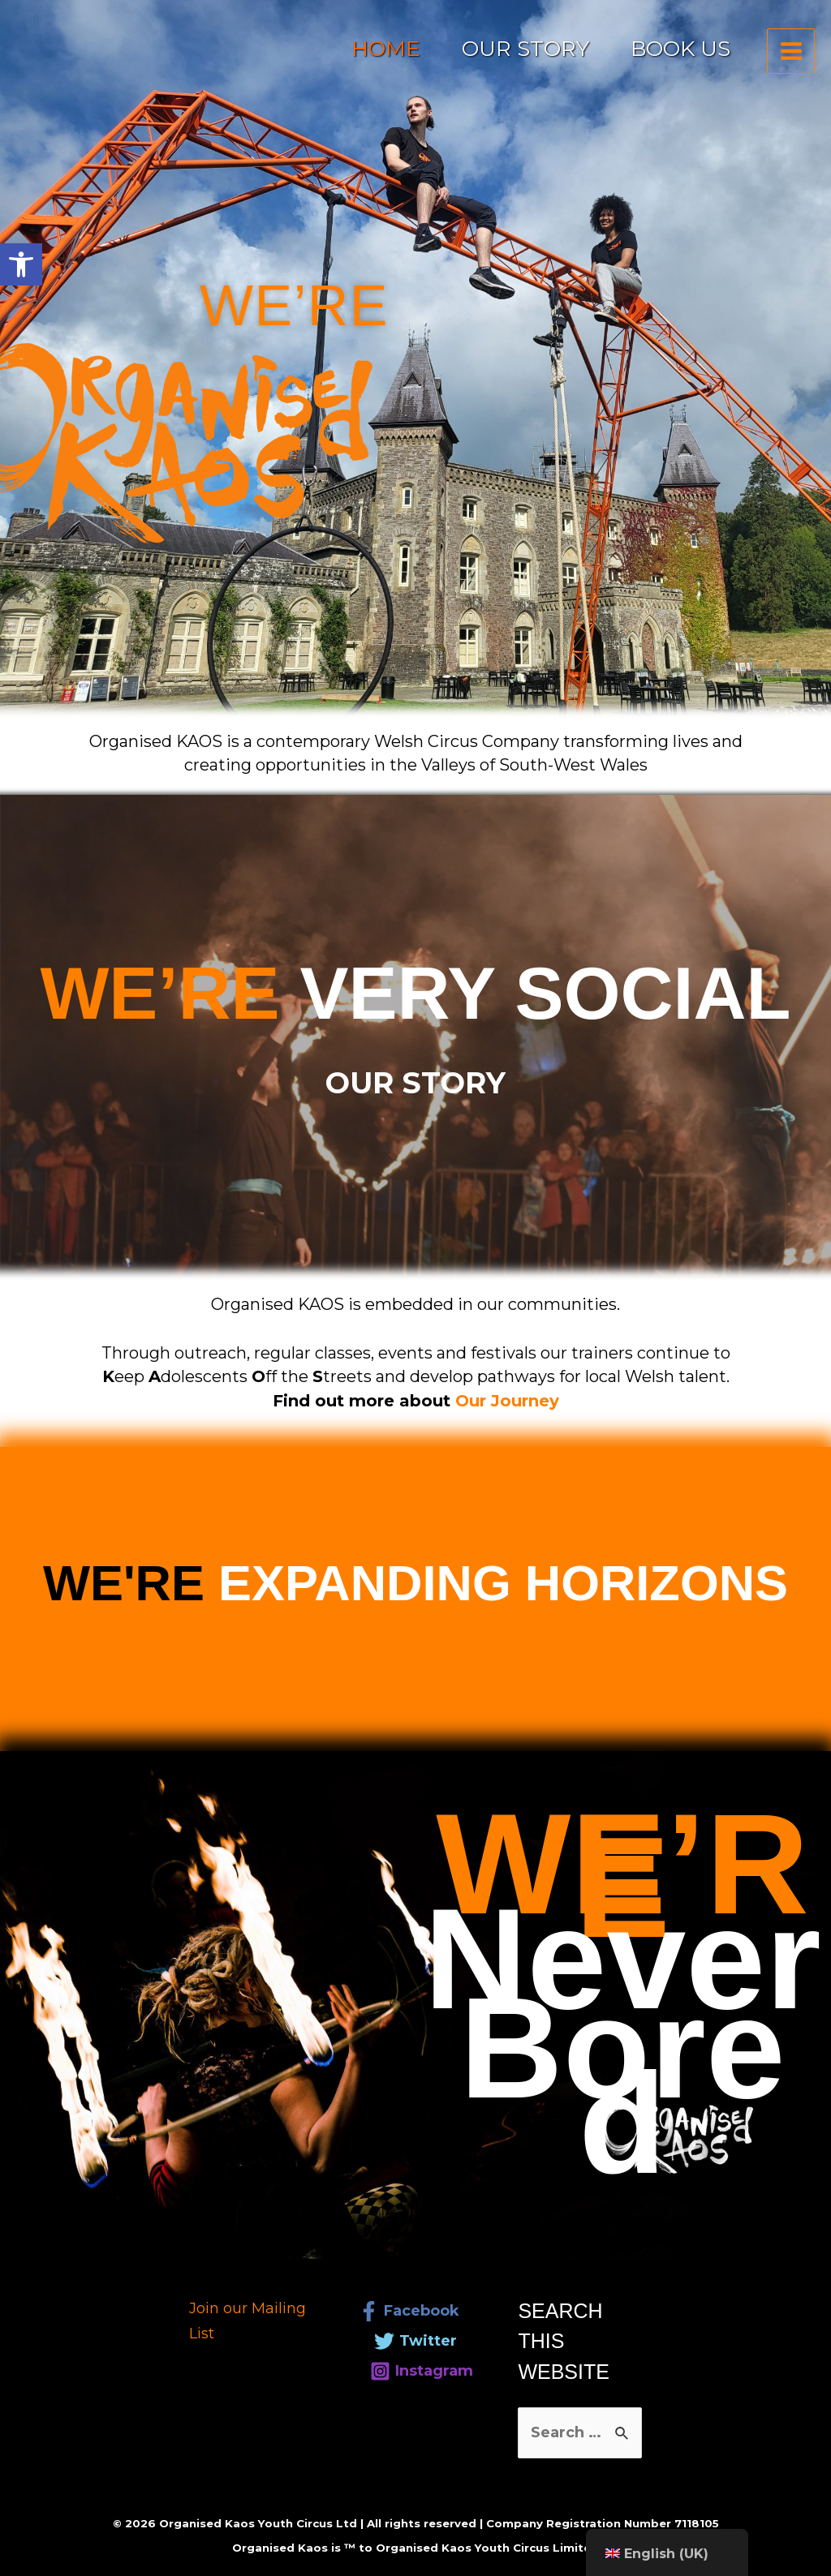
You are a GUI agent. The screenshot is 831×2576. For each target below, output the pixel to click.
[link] (21, 264)
